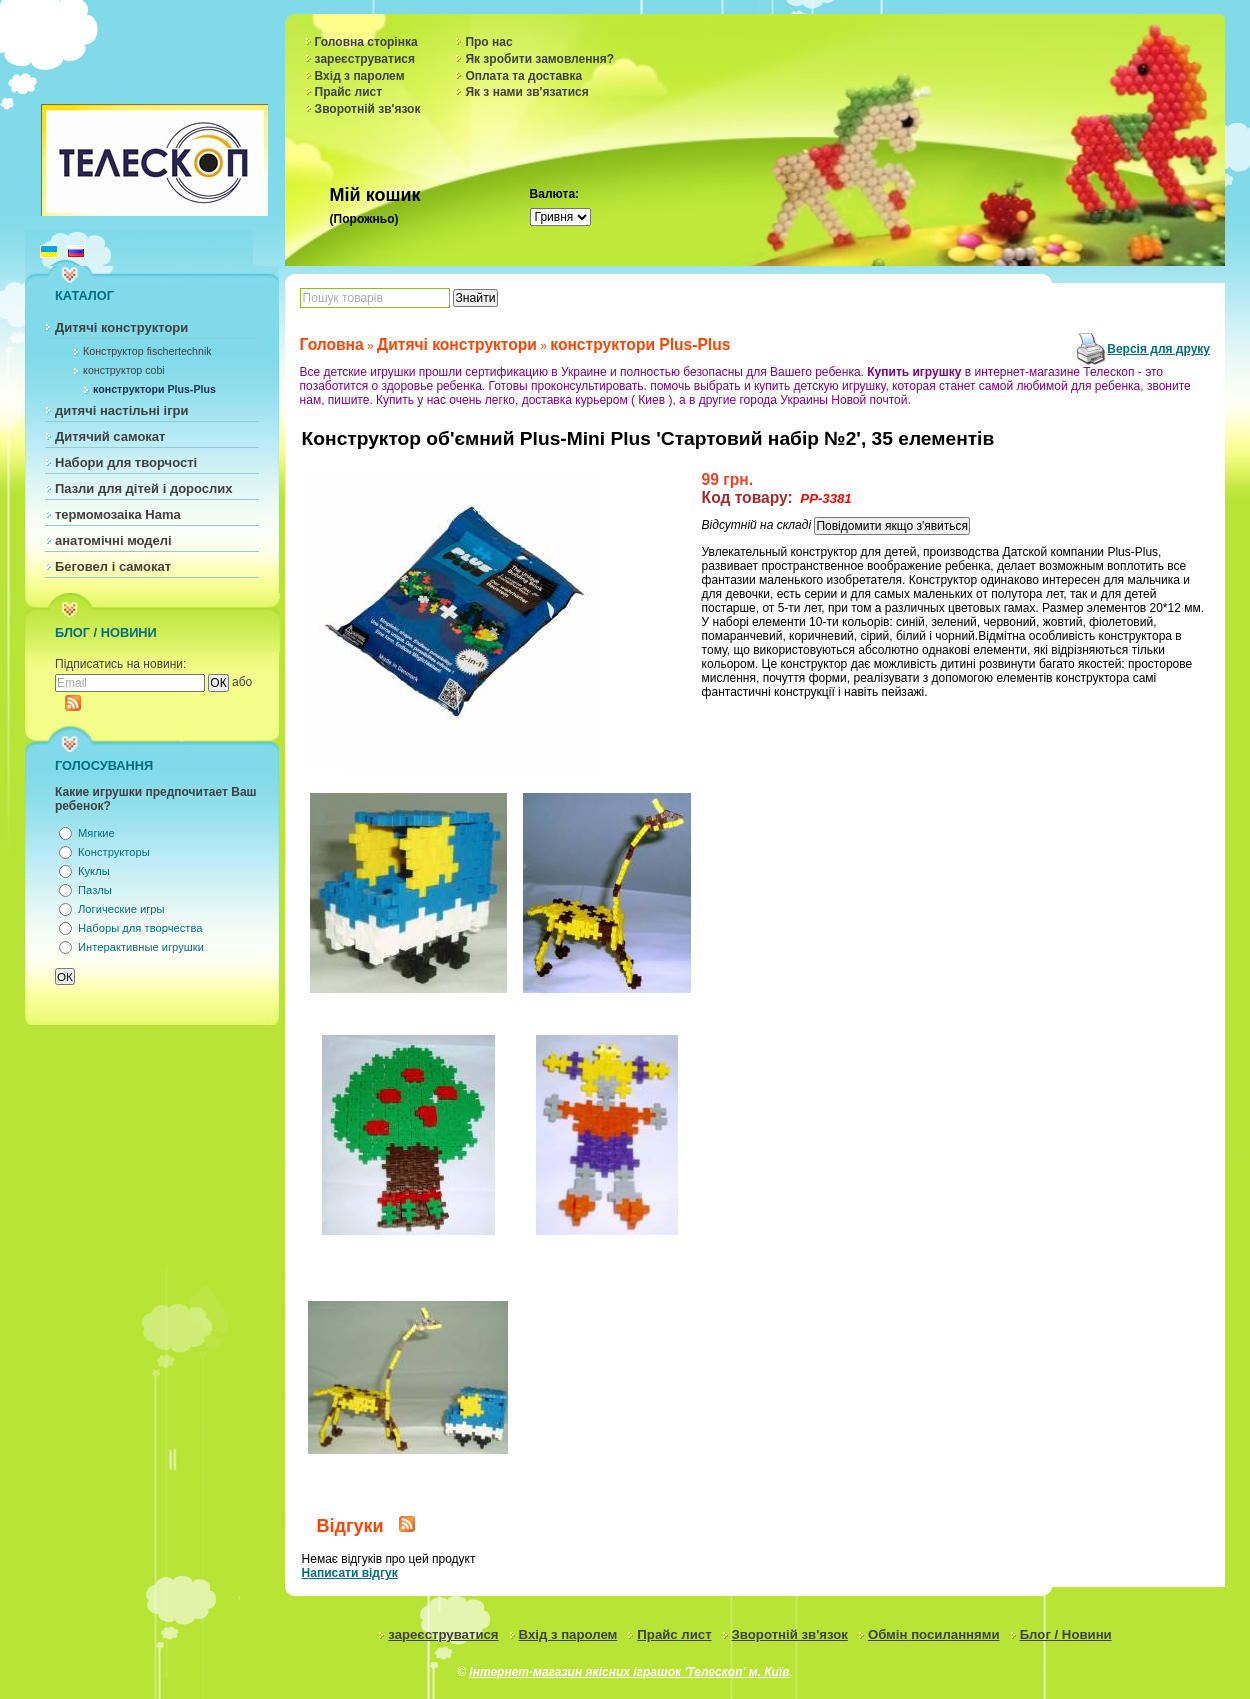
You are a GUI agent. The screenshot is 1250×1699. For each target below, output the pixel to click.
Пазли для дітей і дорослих (144, 488)
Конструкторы (114, 852)
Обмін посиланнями (934, 1634)
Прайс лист (349, 92)
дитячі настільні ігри (122, 410)
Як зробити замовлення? (539, 59)
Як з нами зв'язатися (526, 92)
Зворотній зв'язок (368, 109)
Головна (332, 344)
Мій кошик (375, 195)
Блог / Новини (1066, 1634)
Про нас (488, 42)
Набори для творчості (126, 462)
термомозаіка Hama (118, 514)
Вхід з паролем (360, 76)
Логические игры (121, 909)
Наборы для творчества (140, 928)
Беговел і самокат (113, 566)
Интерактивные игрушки (141, 947)
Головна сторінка (366, 42)
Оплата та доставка (523, 76)
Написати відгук (350, 1573)
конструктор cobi (124, 370)
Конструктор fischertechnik (147, 351)
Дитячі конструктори (121, 327)
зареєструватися (365, 59)
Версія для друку (1158, 349)
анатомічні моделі (113, 540)
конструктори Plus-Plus (154, 389)
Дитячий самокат (110, 436)
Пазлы (95, 890)
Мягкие (96, 833)
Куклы (94, 871)
